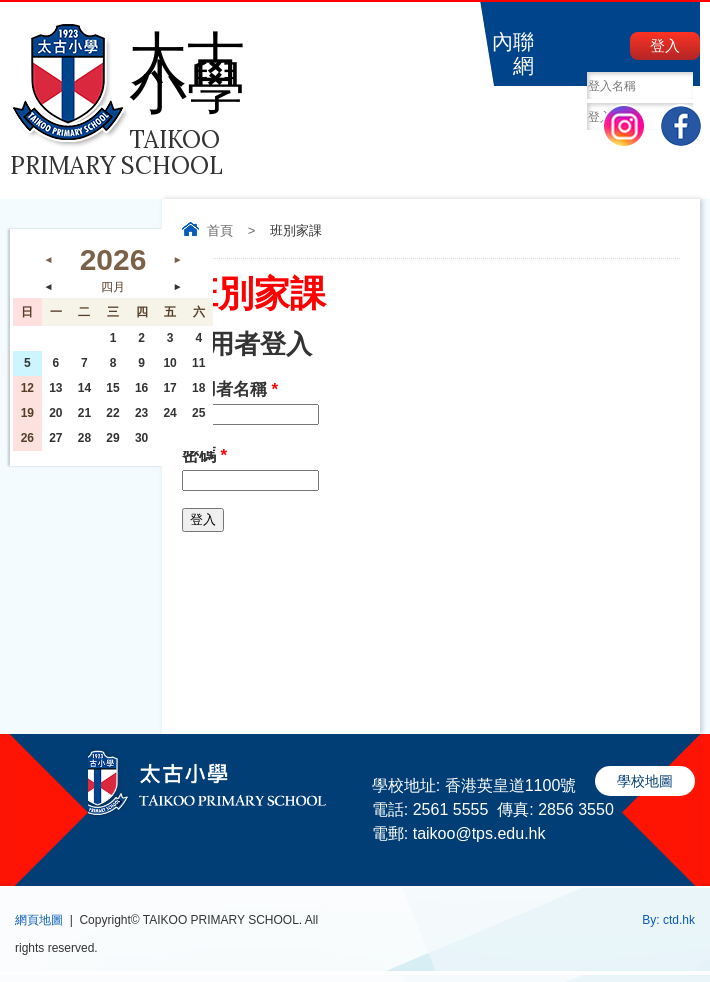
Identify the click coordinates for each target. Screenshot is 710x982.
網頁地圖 (39, 920)
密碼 (204, 455)
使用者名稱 (230, 389)
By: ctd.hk (668, 920)
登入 (665, 45)
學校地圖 (645, 781)
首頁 (220, 230)
